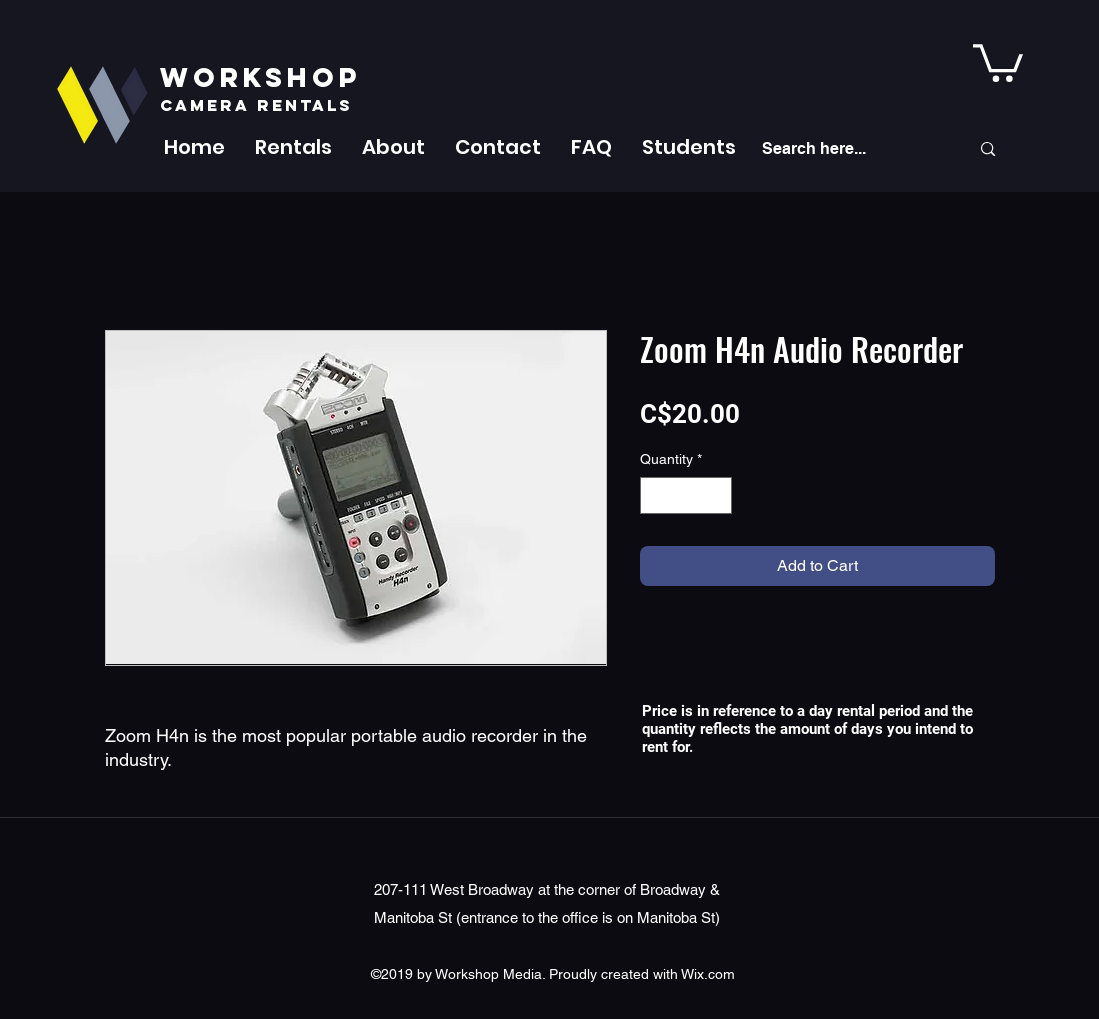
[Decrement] (655, 495)
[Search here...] (851, 149)
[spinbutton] (686, 495)
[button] (293, 147)
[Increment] (716, 495)
